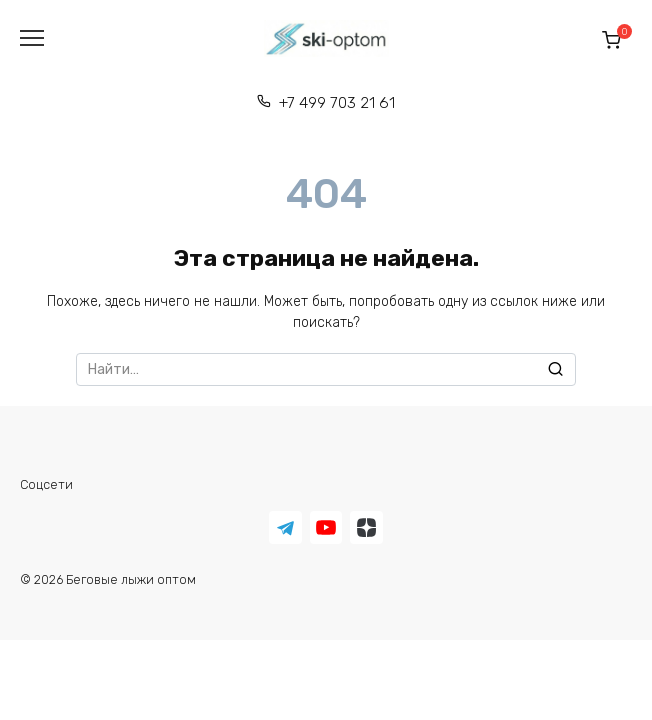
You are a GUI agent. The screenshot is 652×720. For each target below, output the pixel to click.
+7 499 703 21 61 (337, 103)
